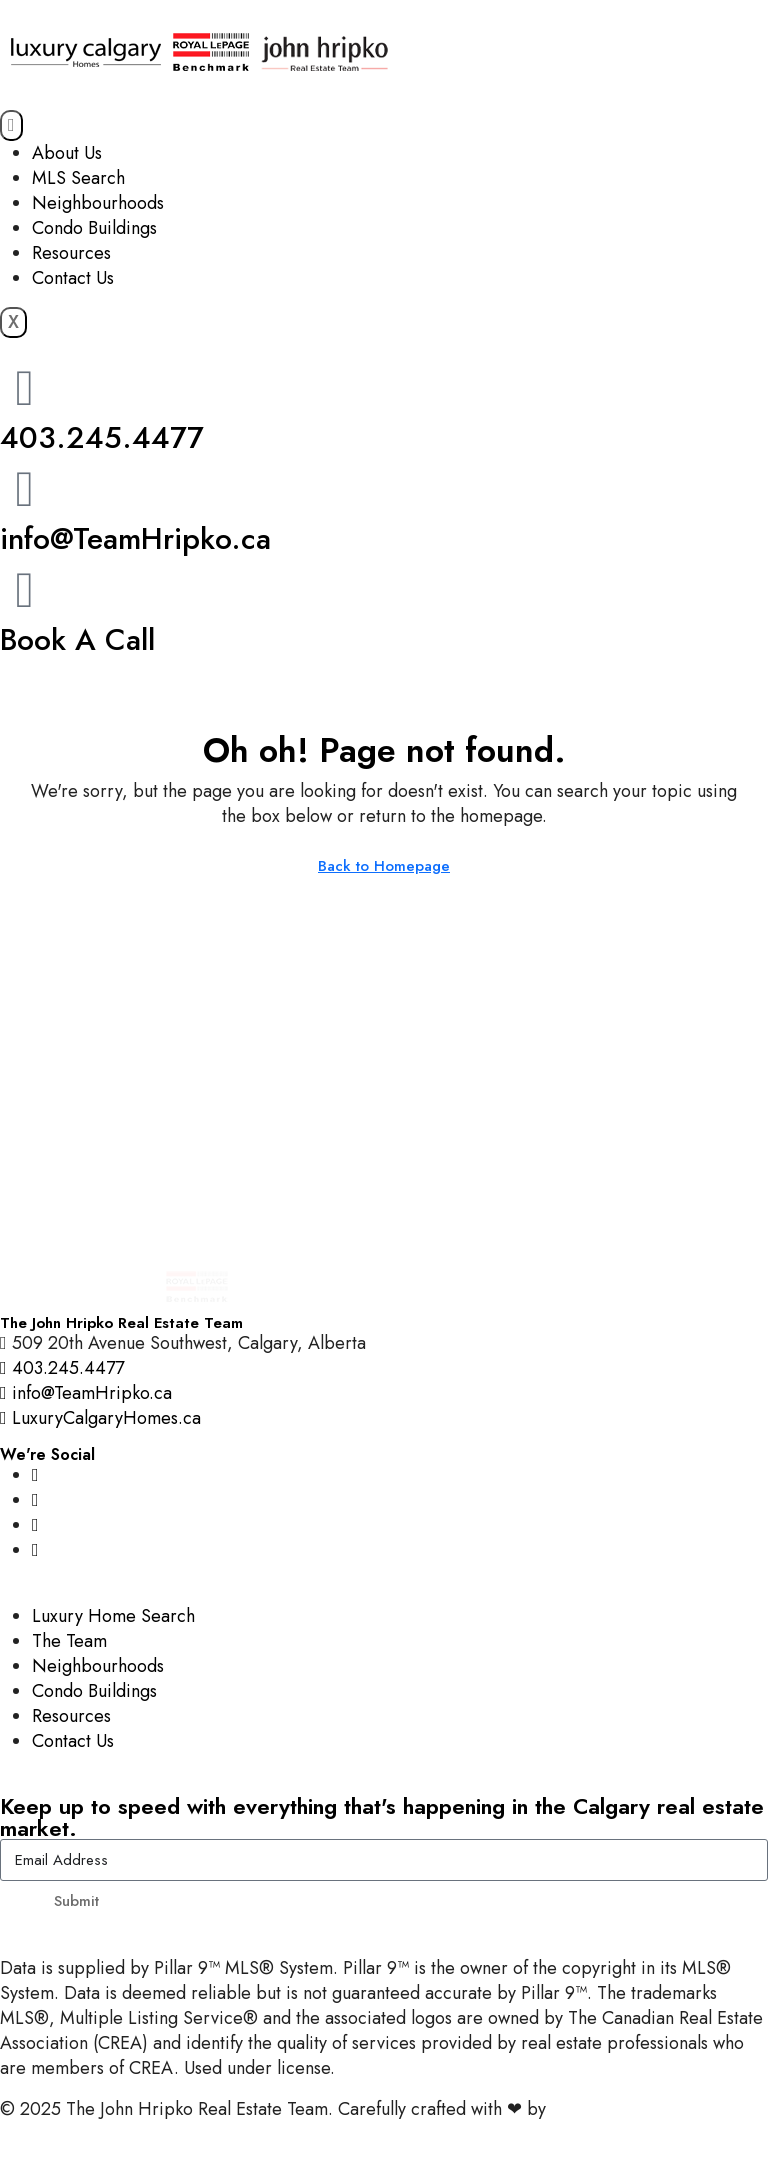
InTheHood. (596, 2109)
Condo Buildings (94, 228)
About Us (67, 153)
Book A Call (77, 639)
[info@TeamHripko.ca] (25, 489)
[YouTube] (35, 1525)
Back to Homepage (384, 866)
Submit (76, 1901)
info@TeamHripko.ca (135, 538)
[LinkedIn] (35, 1550)
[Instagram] (35, 1475)
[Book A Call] (25, 590)
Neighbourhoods (98, 203)
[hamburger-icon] (11, 125)
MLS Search (78, 178)
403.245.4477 (102, 437)
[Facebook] (35, 1500)
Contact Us (73, 278)
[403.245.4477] (25, 388)
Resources (71, 253)
